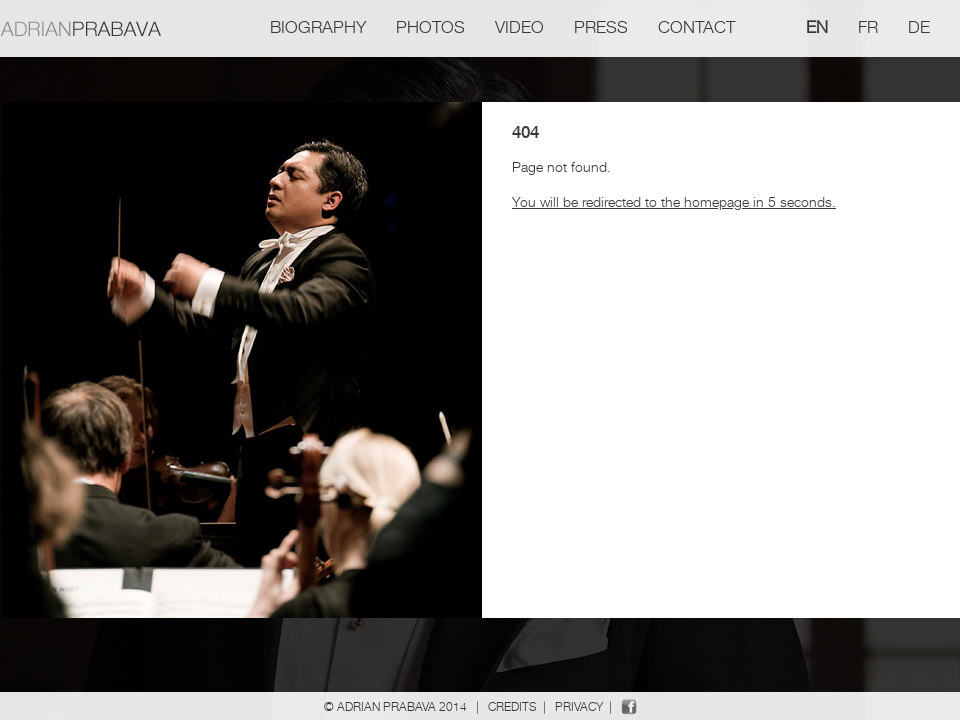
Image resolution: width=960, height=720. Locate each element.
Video (519, 27)
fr (868, 27)
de (919, 27)
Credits (512, 706)
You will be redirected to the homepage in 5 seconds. (674, 201)
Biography (318, 27)
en (817, 27)
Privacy (579, 706)
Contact (696, 27)
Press (601, 27)
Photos (430, 27)
